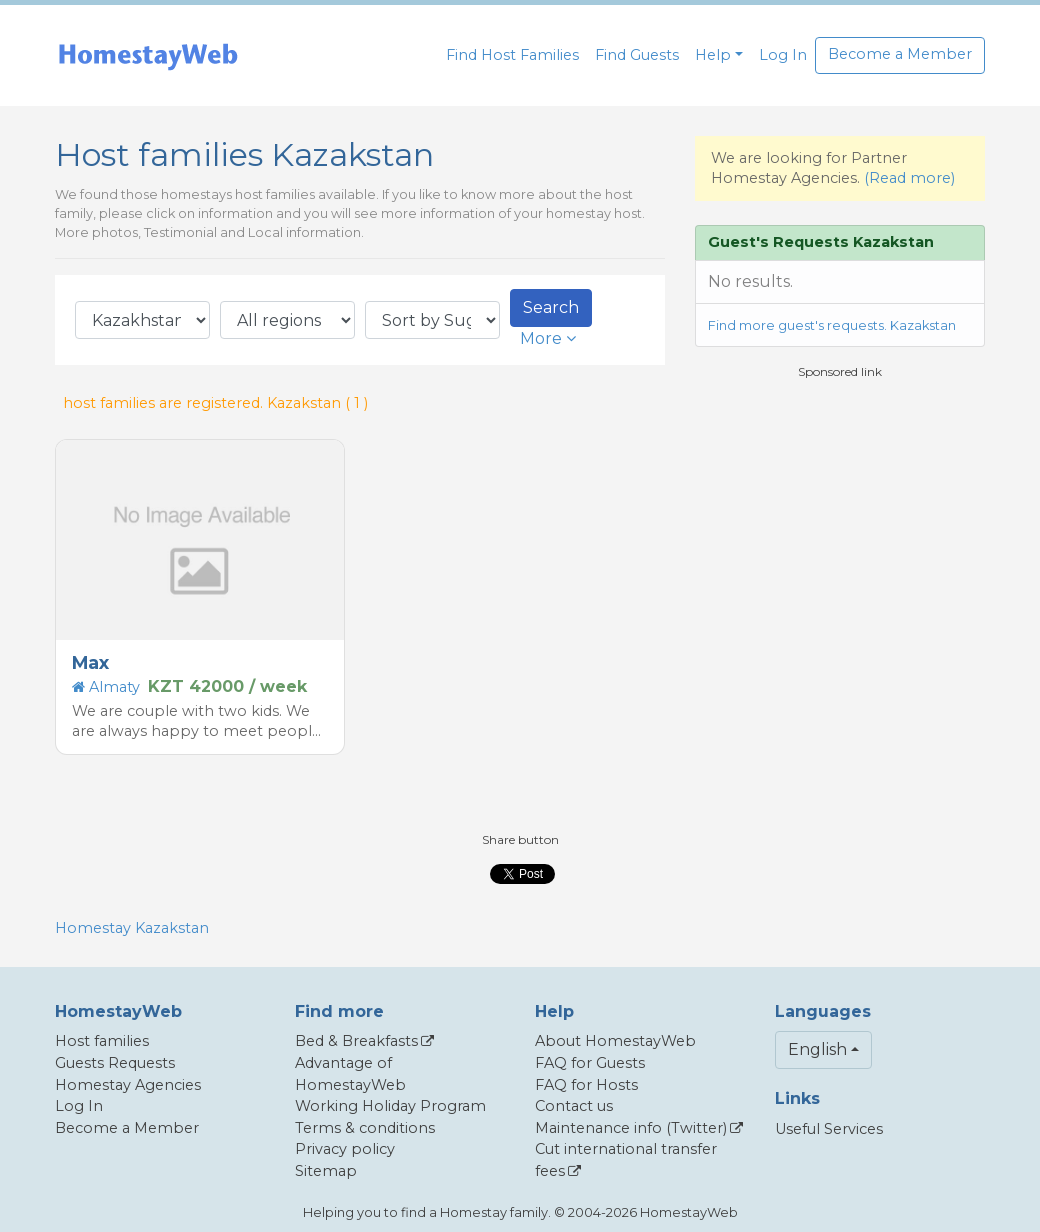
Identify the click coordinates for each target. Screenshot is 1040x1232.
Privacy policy (345, 1149)
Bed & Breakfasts (356, 1041)
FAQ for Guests (590, 1063)
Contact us (574, 1106)
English (817, 1049)
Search (551, 307)
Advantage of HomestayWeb (350, 1074)
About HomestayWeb (615, 1041)
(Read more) (909, 178)
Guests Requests (115, 1063)
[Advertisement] (845, 521)
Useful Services (829, 1129)
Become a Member (900, 54)
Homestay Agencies (128, 1085)
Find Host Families (512, 55)
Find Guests (637, 55)
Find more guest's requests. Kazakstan (832, 325)
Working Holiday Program (390, 1106)
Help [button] (713, 55)
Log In (783, 55)
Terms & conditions (365, 1128)
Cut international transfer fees (626, 1160)
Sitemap (326, 1171)
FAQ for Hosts (586, 1085)
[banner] (148, 55)
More (548, 338)
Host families (102, 1041)
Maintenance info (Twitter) (631, 1128)
